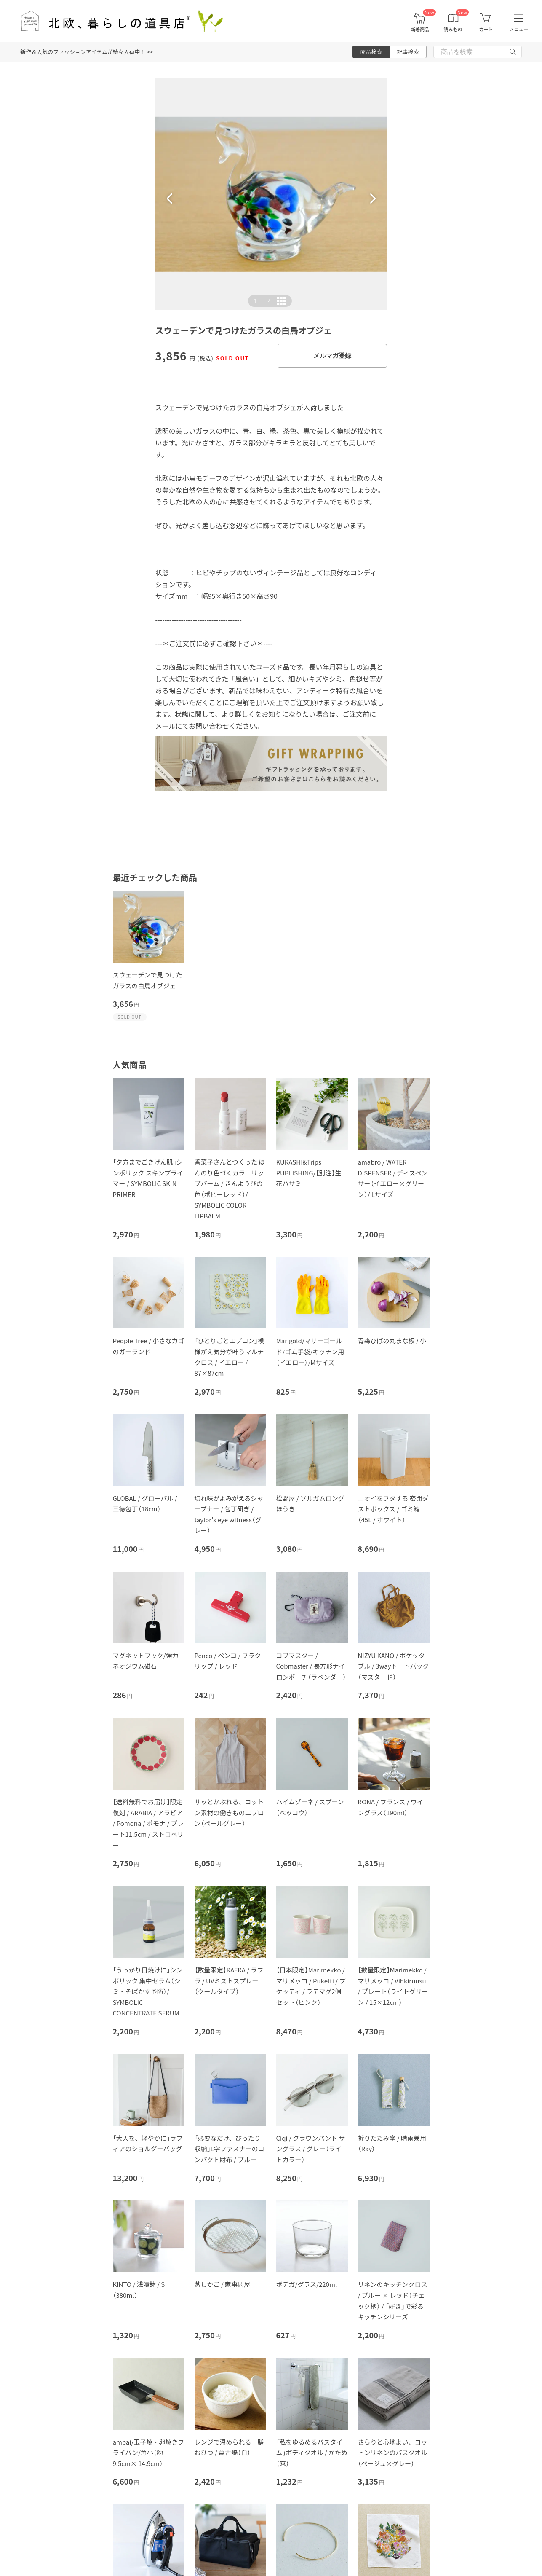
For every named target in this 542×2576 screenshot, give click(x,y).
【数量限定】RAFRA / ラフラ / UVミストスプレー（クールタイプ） (229, 1980)
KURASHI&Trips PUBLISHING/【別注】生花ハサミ (309, 1172)
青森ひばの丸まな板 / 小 (392, 1340)
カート (486, 29)
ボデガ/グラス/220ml (306, 2284)
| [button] (262, 301)
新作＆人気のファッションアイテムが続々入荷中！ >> (86, 52)
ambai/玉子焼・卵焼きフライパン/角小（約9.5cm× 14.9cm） (148, 2452)
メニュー (519, 29)
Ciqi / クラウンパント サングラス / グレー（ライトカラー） (310, 2148)
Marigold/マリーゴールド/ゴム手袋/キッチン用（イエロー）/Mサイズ (310, 1351)
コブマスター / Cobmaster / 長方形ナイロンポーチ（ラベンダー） (311, 1666)
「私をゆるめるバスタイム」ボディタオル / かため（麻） (312, 2452)
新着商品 (420, 29)
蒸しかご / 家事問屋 (223, 2284)
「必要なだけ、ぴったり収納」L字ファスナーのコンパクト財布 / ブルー (229, 2148)
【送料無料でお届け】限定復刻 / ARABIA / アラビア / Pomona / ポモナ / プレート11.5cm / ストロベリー (148, 1823)
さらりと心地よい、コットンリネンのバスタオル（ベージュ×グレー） (392, 2452)
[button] (169, 198)
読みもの (453, 29)
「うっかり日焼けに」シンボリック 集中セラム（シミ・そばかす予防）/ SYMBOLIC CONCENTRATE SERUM (148, 1991)
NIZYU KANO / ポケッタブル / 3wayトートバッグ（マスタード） (393, 1666)
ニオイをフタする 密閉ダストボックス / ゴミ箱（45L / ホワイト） (393, 1509)
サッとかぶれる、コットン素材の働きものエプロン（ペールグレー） (229, 1812)
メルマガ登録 (332, 355)
